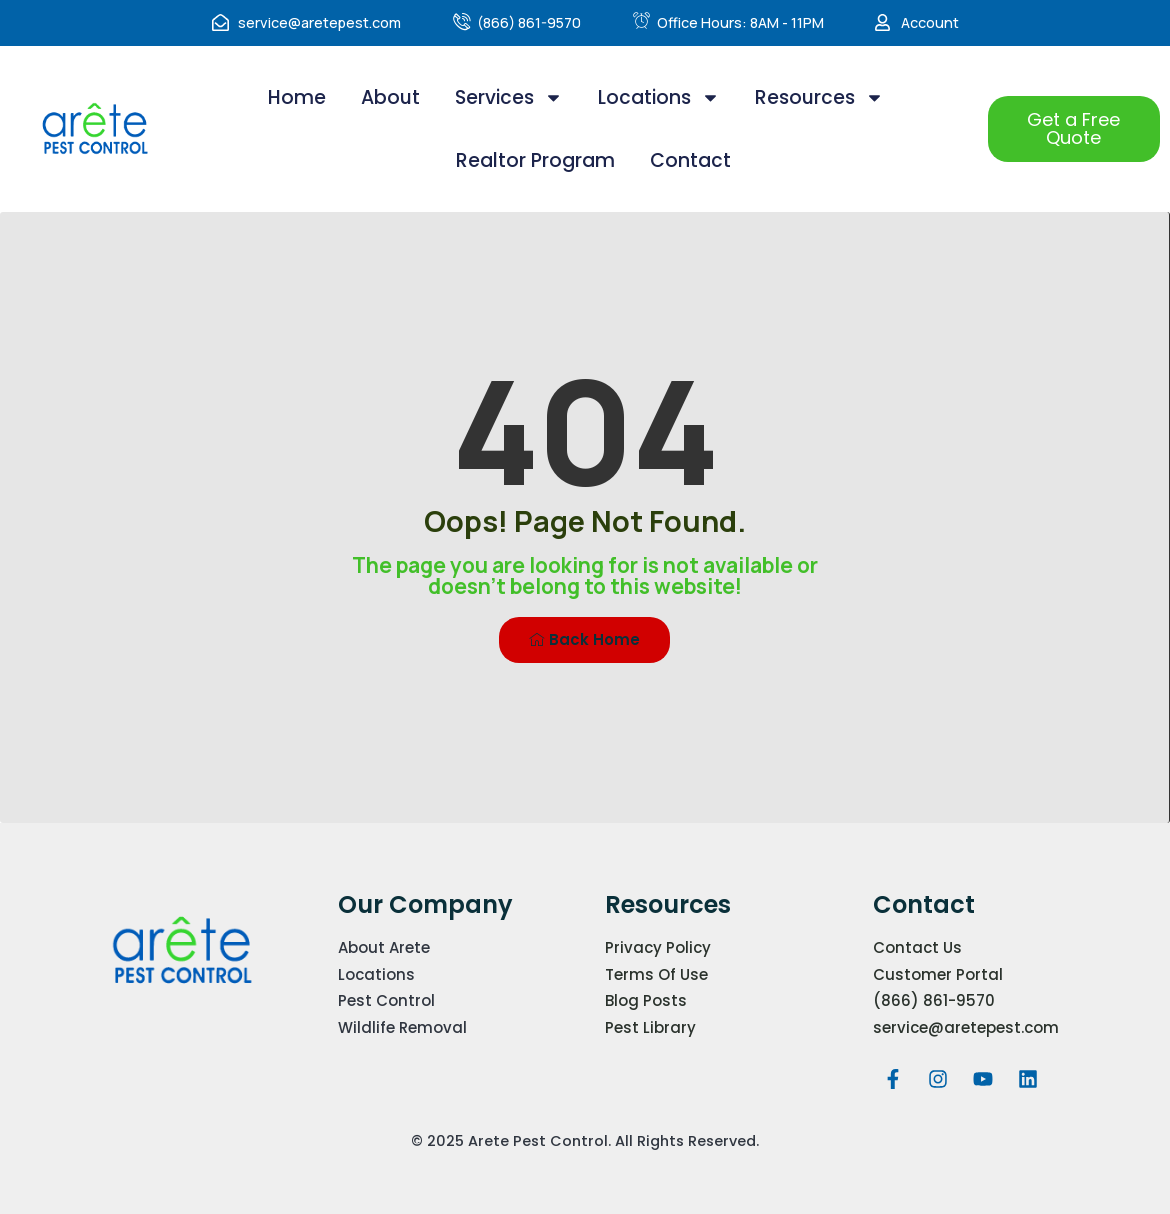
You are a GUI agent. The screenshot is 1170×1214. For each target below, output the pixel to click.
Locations (659, 97)
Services (509, 97)
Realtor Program (535, 160)
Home (297, 97)
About (390, 97)
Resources (819, 97)
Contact (690, 160)
